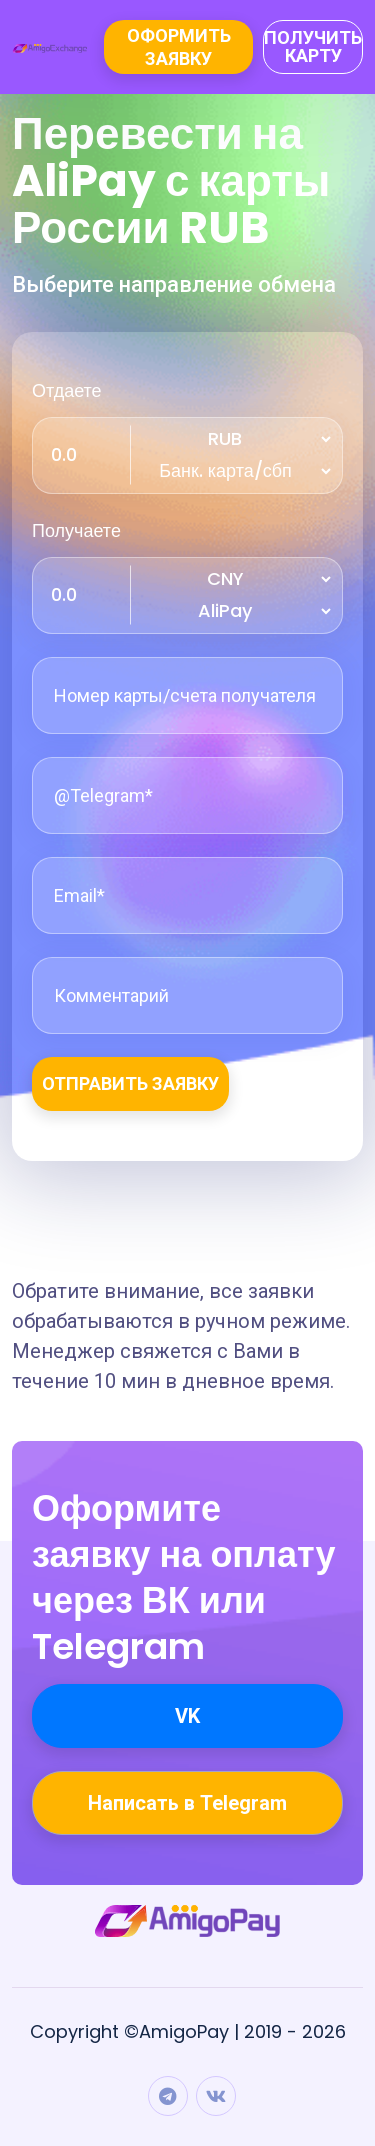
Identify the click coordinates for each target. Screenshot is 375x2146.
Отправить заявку (130, 1083)
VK (187, 1716)
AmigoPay (184, 2031)
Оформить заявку (179, 47)
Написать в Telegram (187, 1803)
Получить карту (313, 46)
